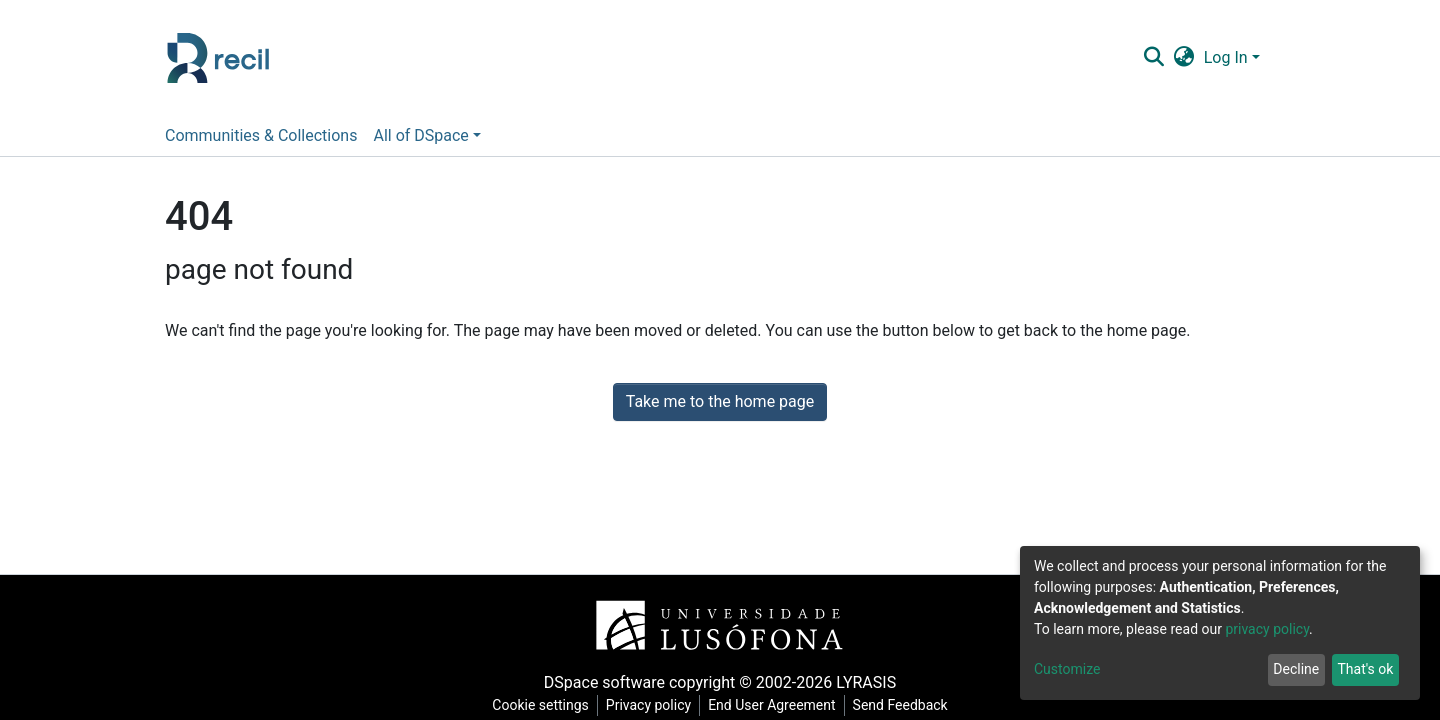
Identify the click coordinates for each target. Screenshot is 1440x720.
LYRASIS (866, 682)
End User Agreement (771, 705)
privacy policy (1267, 629)
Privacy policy (648, 705)
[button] (1183, 58)
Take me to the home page (720, 401)
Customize (1067, 669)
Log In (1226, 57)
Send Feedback (900, 705)
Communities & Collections (261, 135)
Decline (1296, 669)
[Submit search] (1153, 58)
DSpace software (604, 682)
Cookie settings (540, 705)
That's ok (1365, 669)
